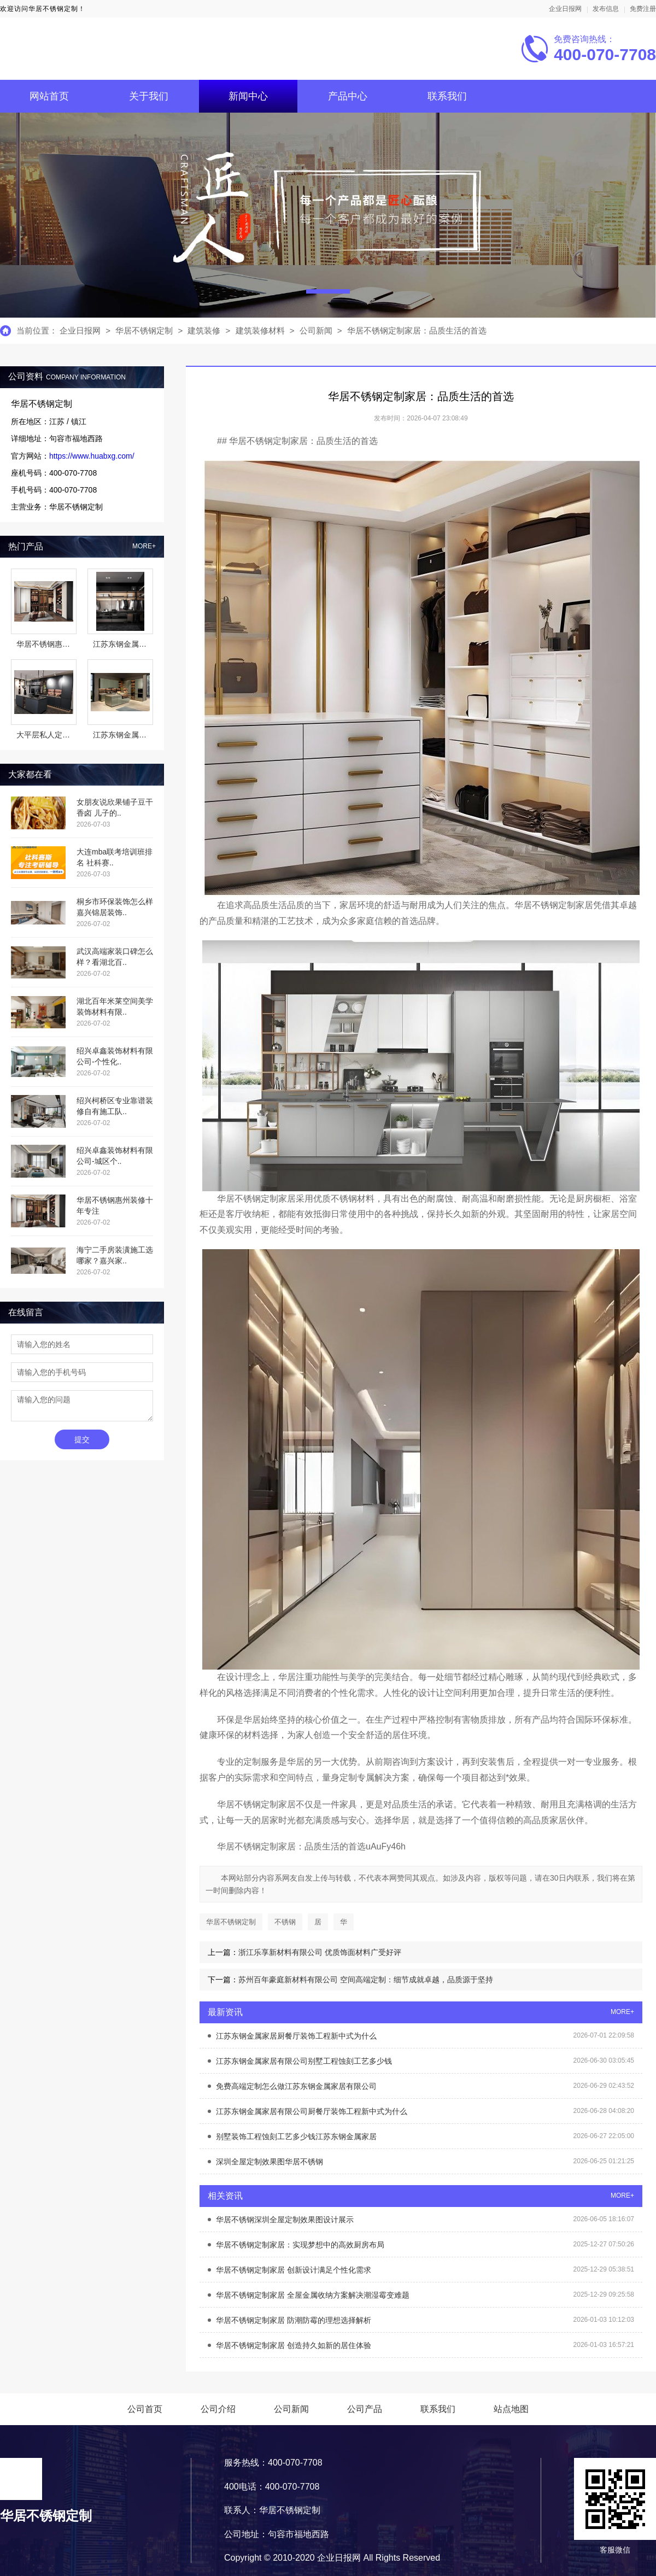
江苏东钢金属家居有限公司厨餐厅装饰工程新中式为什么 (311, 2111)
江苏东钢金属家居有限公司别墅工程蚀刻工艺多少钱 (304, 2061)
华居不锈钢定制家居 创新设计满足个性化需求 (293, 2269)
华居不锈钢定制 (144, 330)
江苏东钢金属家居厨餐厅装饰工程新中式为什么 (296, 2035)
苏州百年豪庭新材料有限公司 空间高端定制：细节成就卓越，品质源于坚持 (365, 1979)
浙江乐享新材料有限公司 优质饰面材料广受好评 (319, 1952)
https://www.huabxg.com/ (91, 456)
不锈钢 (285, 1922)
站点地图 (511, 2409)
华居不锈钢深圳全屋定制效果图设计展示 (285, 2219)
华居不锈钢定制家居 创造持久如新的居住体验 (293, 2345)
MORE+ (144, 546)
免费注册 (643, 8)
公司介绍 (218, 2409)
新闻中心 (248, 96)
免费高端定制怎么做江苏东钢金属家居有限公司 (296, 2086)
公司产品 (364, 2409)
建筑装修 (204, 330)
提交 (82, 1439)
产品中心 (347, 96)
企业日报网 (565, 8)
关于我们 (148, 96)
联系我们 (447, 96)
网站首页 (49, 96)
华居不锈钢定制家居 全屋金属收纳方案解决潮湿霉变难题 (312, 2295)
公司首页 (144, 2409)
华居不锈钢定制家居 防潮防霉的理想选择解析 (293, 2320)
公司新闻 (316, 330)
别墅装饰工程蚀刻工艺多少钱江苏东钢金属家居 (296, 2136)
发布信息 (606, 8)
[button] (328, 291)
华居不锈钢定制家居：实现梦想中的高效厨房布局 (300, 2244)
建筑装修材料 (261, 330)
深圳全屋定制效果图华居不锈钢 (269, 2161)
